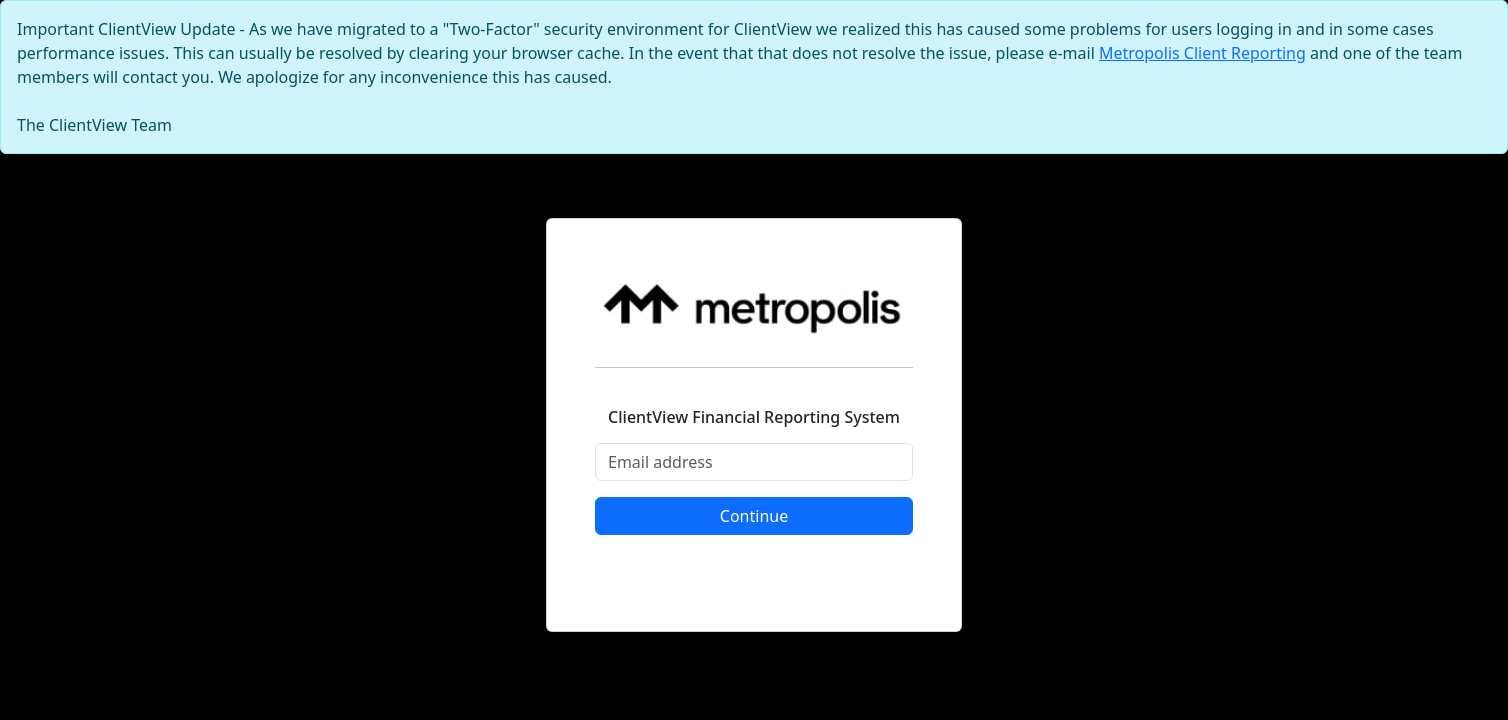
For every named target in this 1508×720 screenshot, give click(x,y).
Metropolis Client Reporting (1202, 53)
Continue (754, 516)
